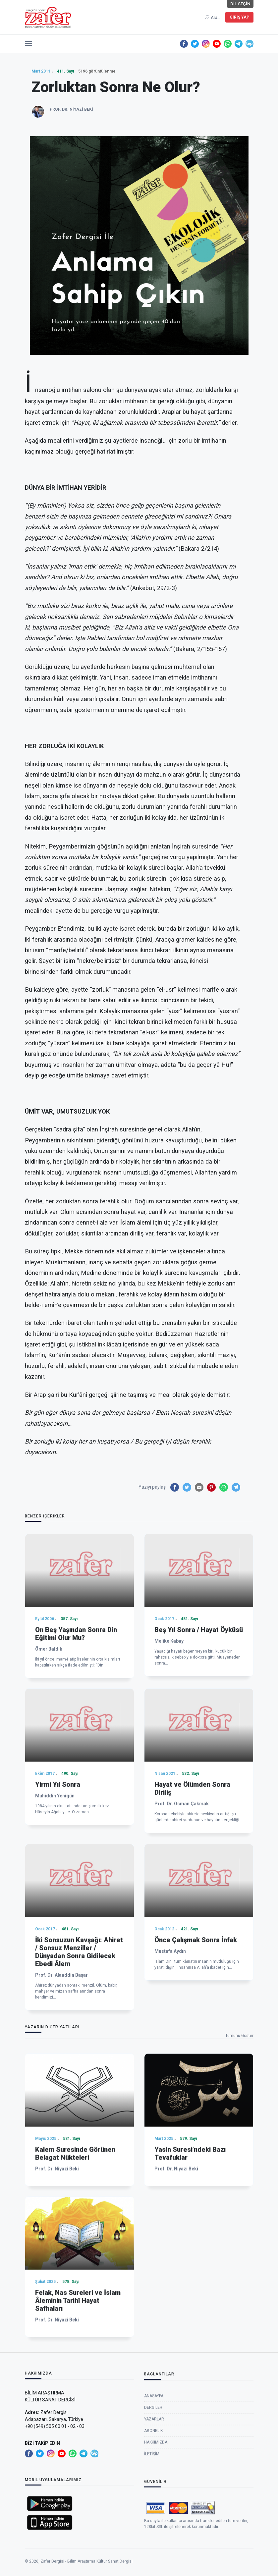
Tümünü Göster (239, 2035)
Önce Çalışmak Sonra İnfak (195, 2075)
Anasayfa (153, 2450)
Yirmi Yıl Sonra (57, 1902)
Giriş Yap (239, 17)
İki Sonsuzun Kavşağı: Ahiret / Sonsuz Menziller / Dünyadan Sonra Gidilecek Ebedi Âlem (79, 2087)
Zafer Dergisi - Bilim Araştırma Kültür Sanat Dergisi (86, 2570)
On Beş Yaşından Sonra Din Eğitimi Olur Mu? (76, 1751)
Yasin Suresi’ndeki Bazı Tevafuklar (190, 2262)
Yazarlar (154, 2473)
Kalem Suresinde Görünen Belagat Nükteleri (75, 2262)
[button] (28, 41)
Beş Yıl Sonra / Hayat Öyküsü (198, 1747)
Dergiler (153, 2461)
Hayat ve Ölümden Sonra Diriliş (192, 1906)
